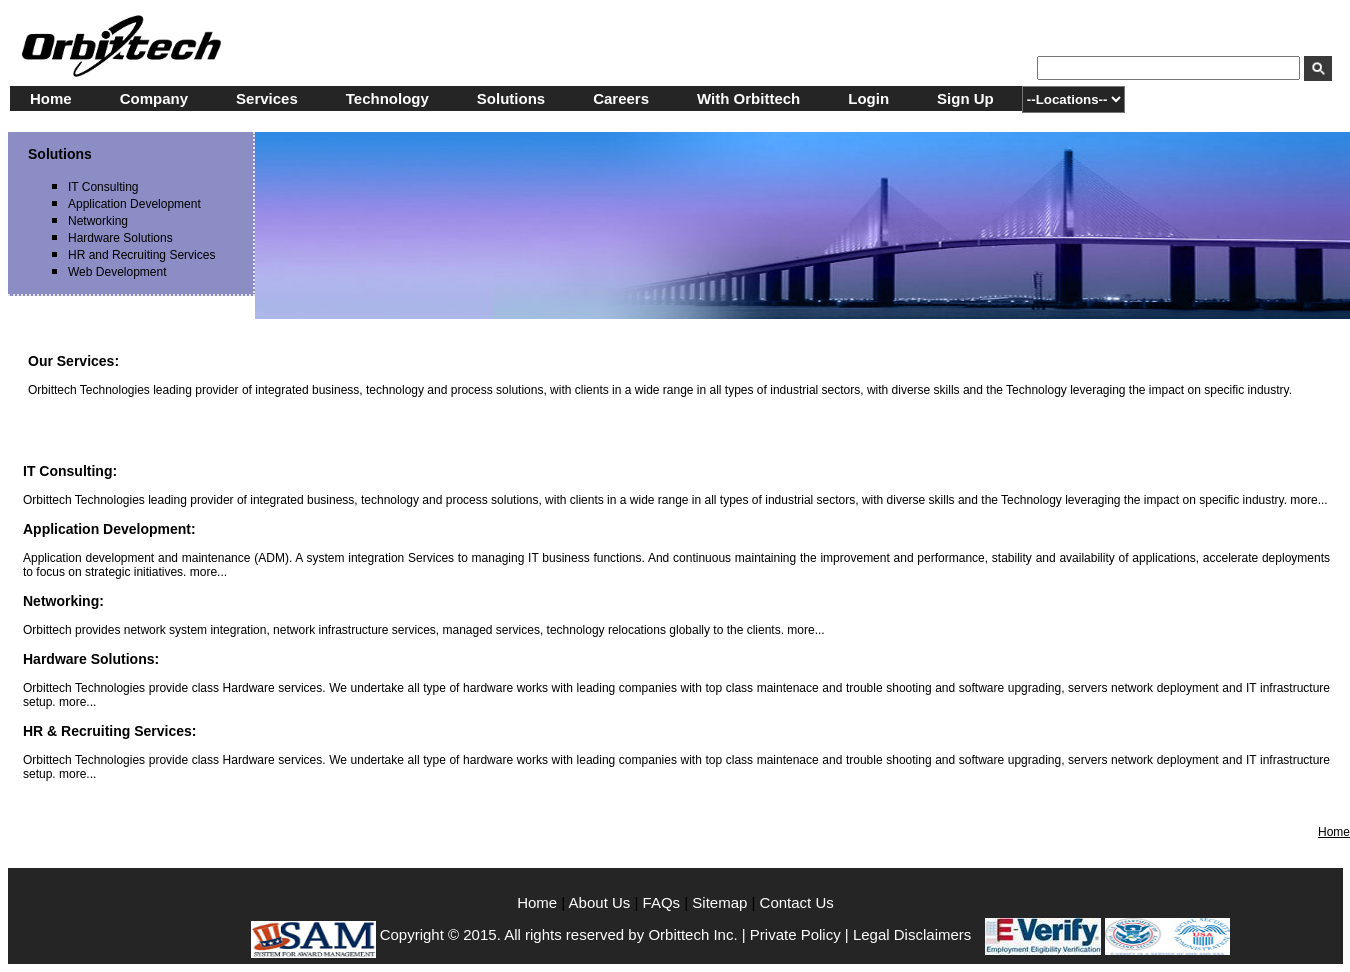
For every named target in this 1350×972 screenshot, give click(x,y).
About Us (602, 902)
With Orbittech (748, 98)
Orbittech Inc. (692, 934)
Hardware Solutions (120, 238)
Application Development (134, 204)
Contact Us (797, 902)
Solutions (511, 98)
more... (1308, 500)
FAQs (662, 902)
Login (868, 98)
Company (154, 98)
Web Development (117, 272)
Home (51, 98)
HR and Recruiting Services (141, 255)
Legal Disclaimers (912, 934)
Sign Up (965, 98)
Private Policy (795, 934)
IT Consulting (103, 187)
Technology (387, 98)
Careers (621, 98)
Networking (98, 221)
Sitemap (719, 902)
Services (267, 98)
